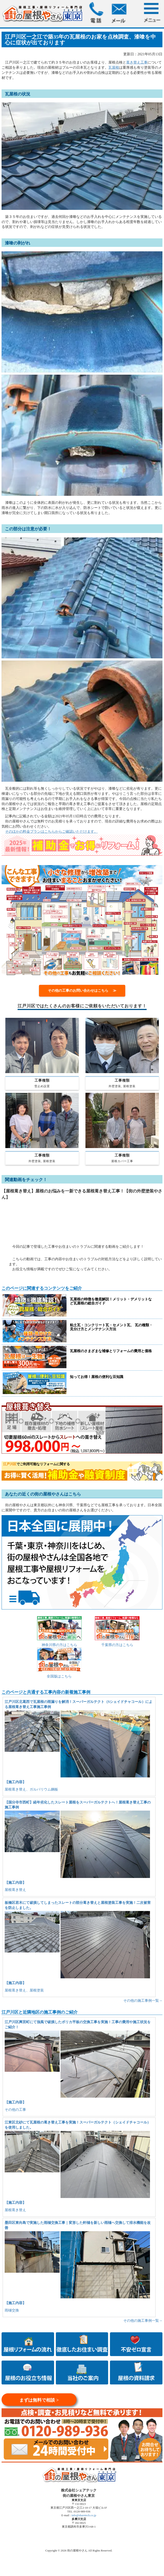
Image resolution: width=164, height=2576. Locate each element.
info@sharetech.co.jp (83, 2515)
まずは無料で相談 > (39, 2400)
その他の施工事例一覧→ (142, 2000)
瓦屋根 (113, 67)
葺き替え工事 (137, 62)
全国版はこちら (59, 1676)
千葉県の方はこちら (117, 1645)
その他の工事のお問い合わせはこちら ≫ (82, 990)
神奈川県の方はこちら (59, 1645)
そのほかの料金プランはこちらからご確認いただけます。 (51, 831)
